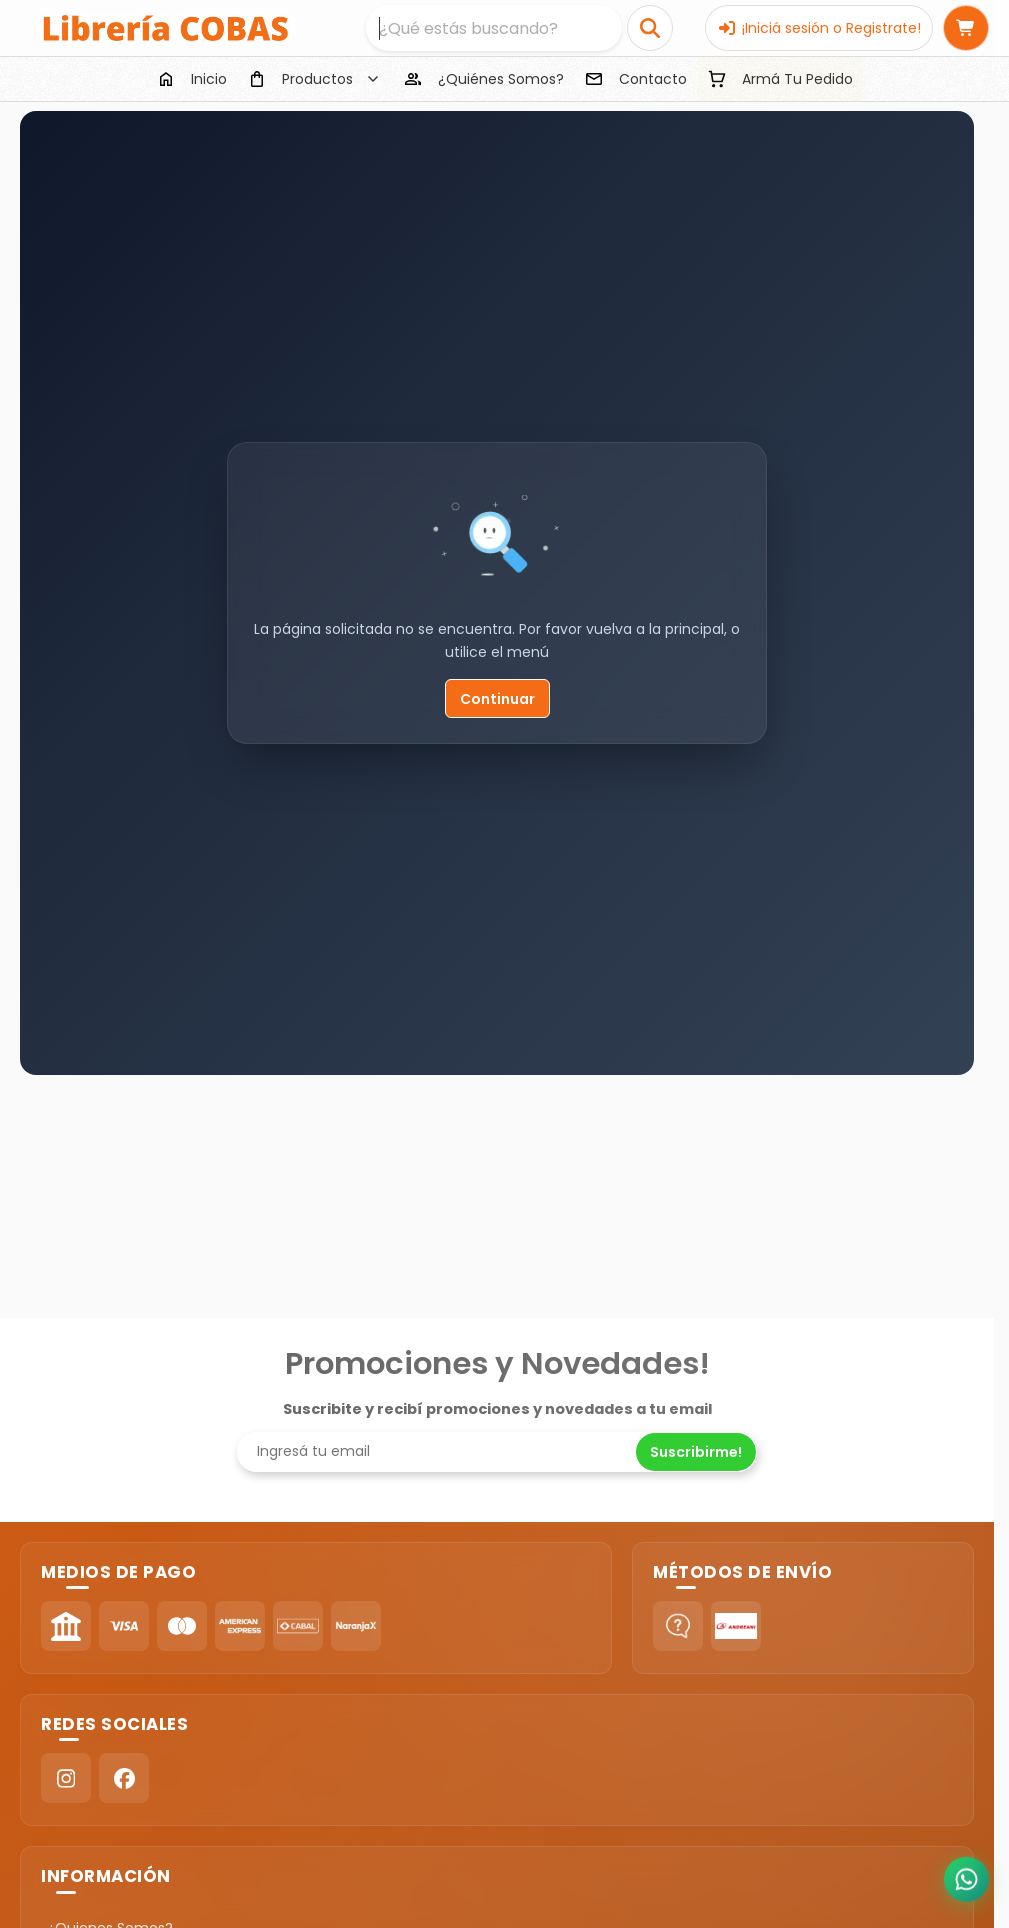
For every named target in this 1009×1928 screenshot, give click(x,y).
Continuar (497, 699)
